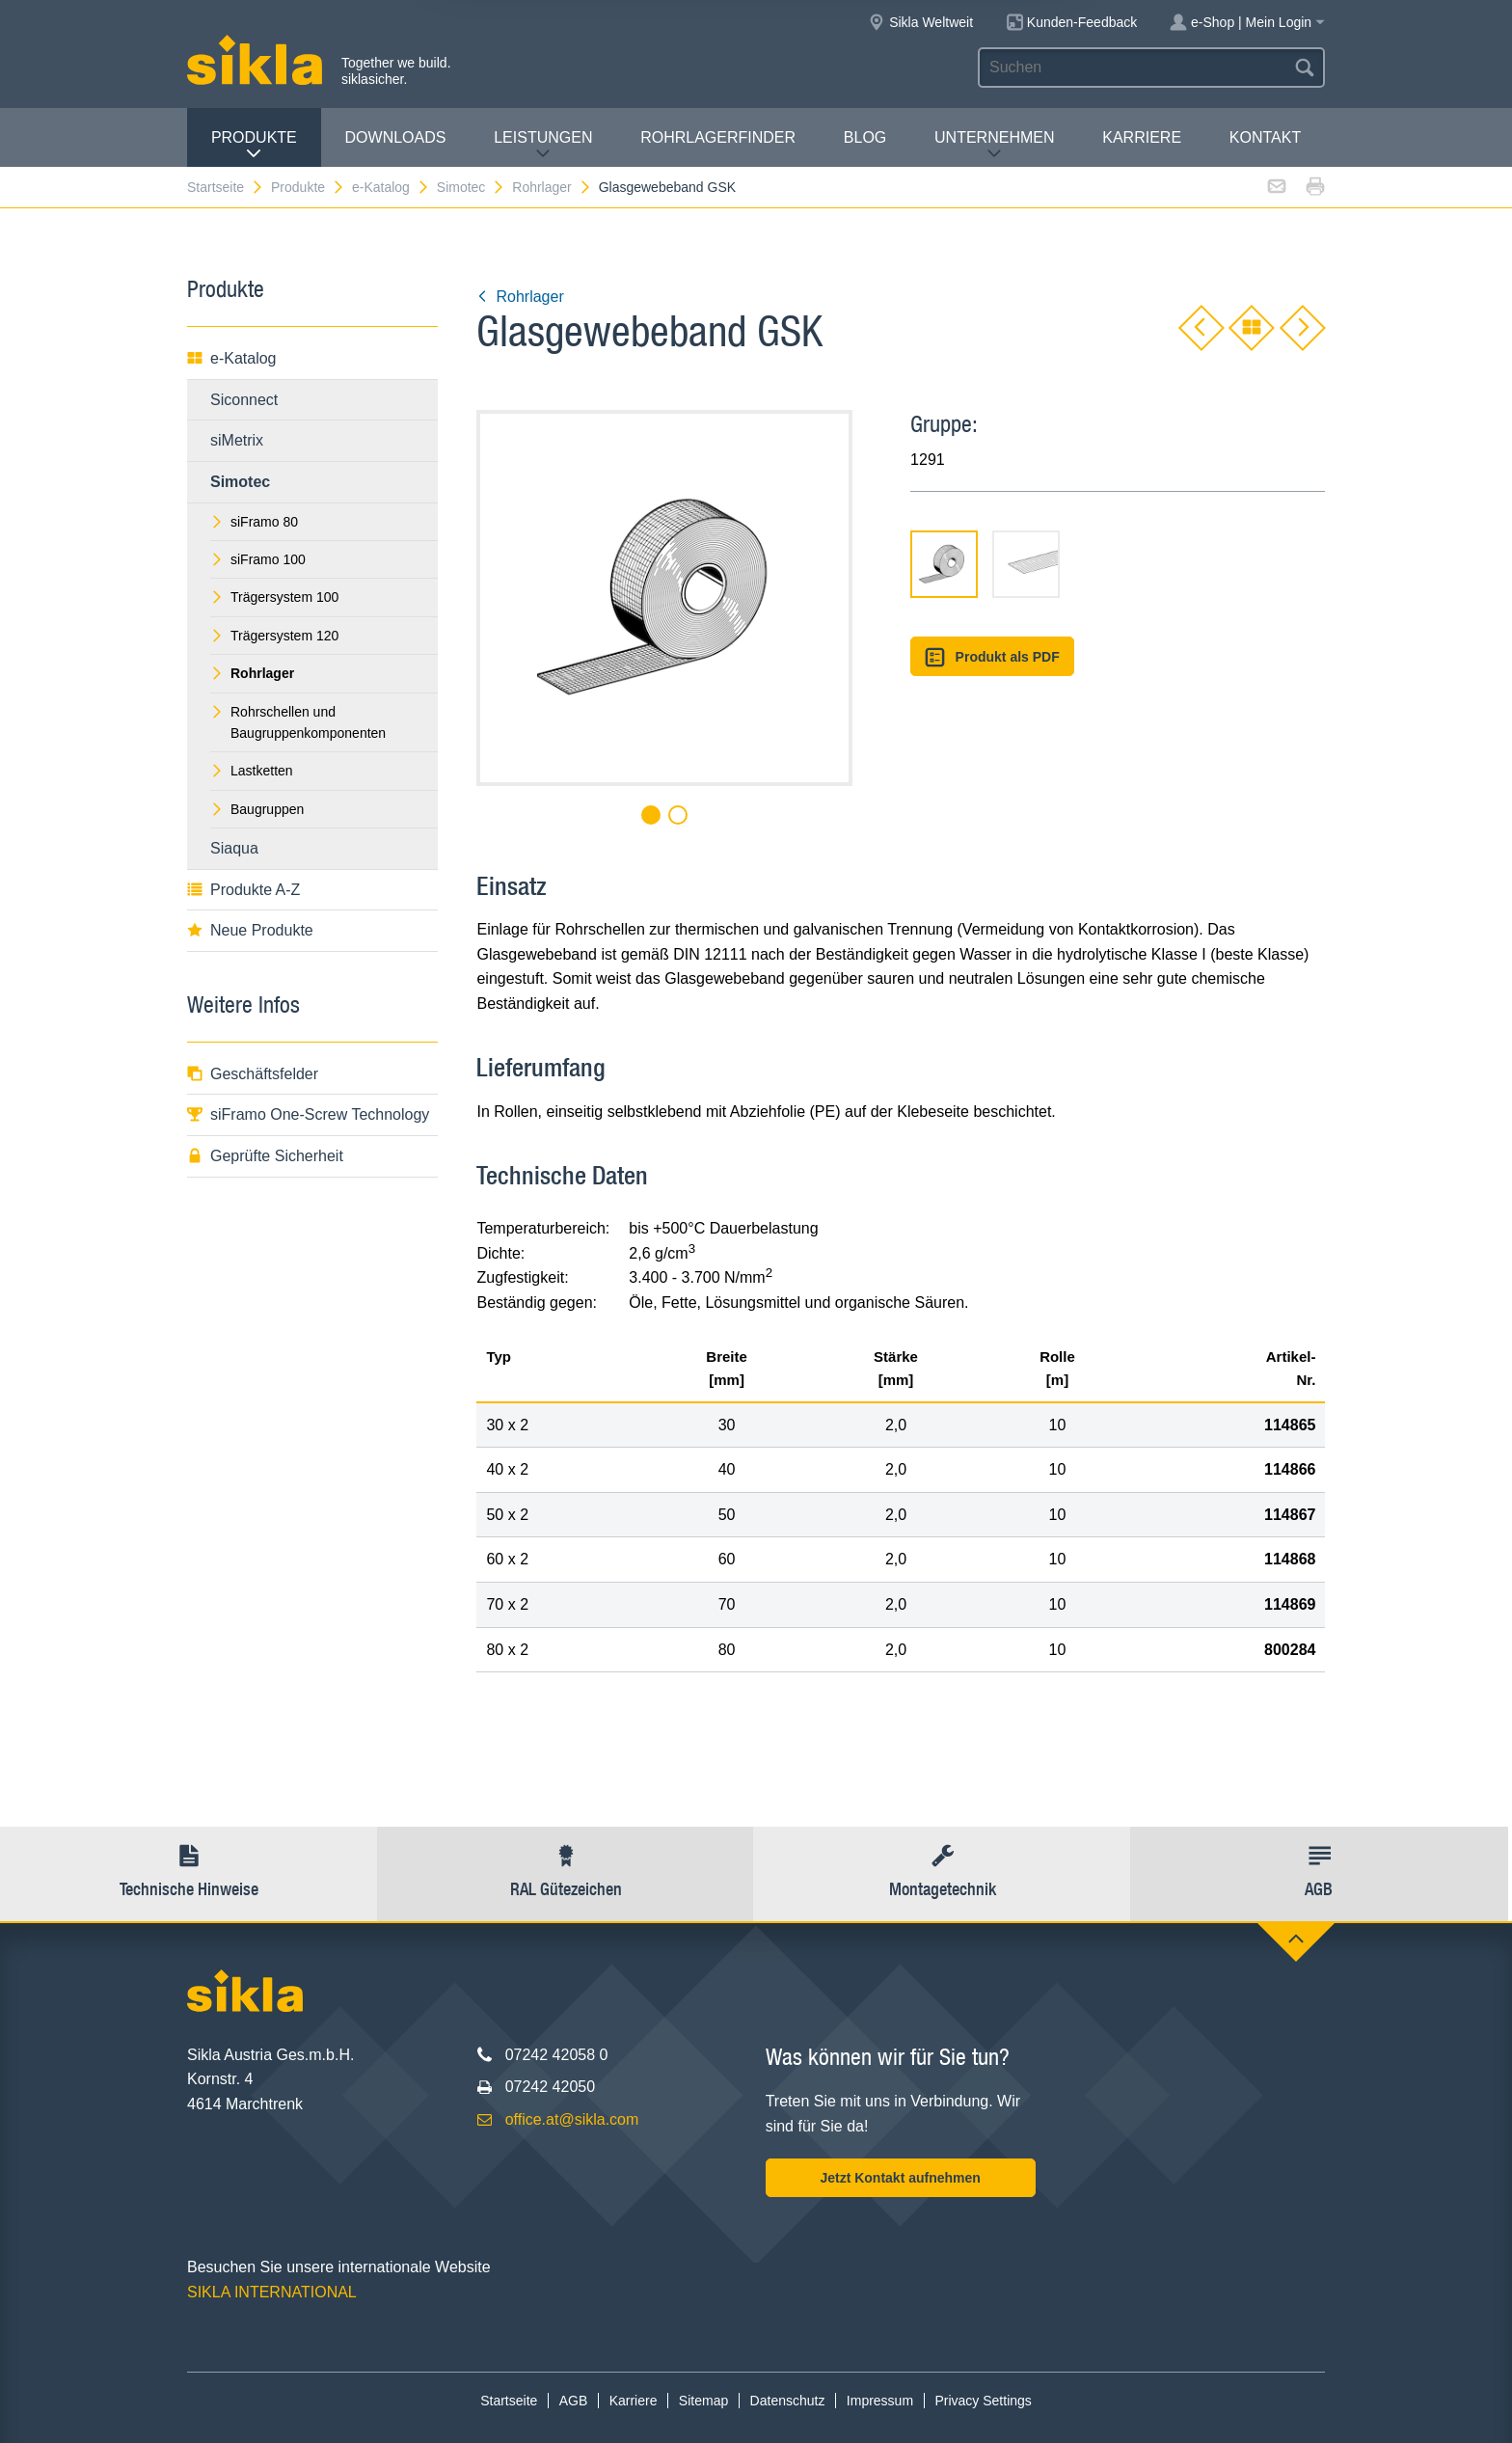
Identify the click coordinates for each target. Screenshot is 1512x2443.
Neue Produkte (250, 930)
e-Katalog (391, 187)
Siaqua (234, 848)
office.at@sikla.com (572, 2119)
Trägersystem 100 (274, 597)
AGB (573, 2400)
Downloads (395, 137)
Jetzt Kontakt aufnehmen (900, 2177)
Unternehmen (994, 145)
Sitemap (703, 2400)
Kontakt (1265, 137)
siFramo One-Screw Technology (308, 1114)
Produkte (254, 145)
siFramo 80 (254, 521)
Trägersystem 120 (274, 635)
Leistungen (543, 145)
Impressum (880, 2400)
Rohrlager (551, 187)
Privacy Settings (982, 2400)
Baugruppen (257, 809)
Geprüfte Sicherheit (265, 1156)
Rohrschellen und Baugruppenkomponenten (298, 722)
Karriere (1141, 137)
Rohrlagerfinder (718, 137)
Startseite (225, 187)
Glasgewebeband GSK (667, 187)
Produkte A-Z (243, 890)
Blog (865, 137)
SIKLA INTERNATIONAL (272, 2292)
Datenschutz (787, 2400)
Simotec (471, 187)
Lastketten (251, 770)
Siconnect (244, 400)
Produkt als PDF (992, 657)
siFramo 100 (258, 559)
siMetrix (236, 440)
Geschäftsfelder (252, 1074)
